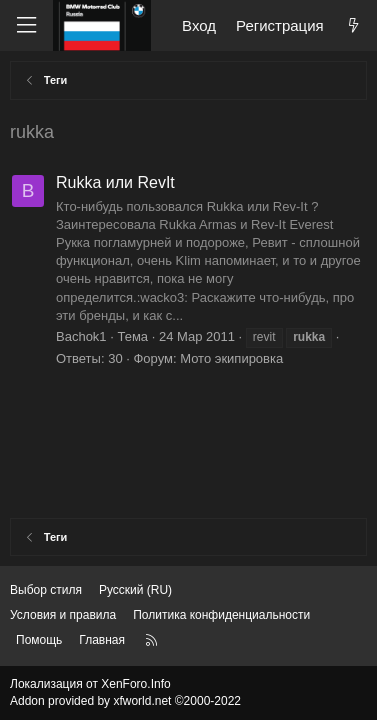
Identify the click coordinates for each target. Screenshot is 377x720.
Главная (102, 640)
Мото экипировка (231, 358)
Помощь (39, 640)
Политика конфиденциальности (221, 615)
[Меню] (26, 25)
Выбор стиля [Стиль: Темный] (46, 590)
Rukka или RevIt (115, 182)
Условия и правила (63, 615)
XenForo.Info (135, 684)
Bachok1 (81, 336)
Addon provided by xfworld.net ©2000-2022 (125, 701)
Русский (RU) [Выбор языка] (135, 590)
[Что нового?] (353, 25)
